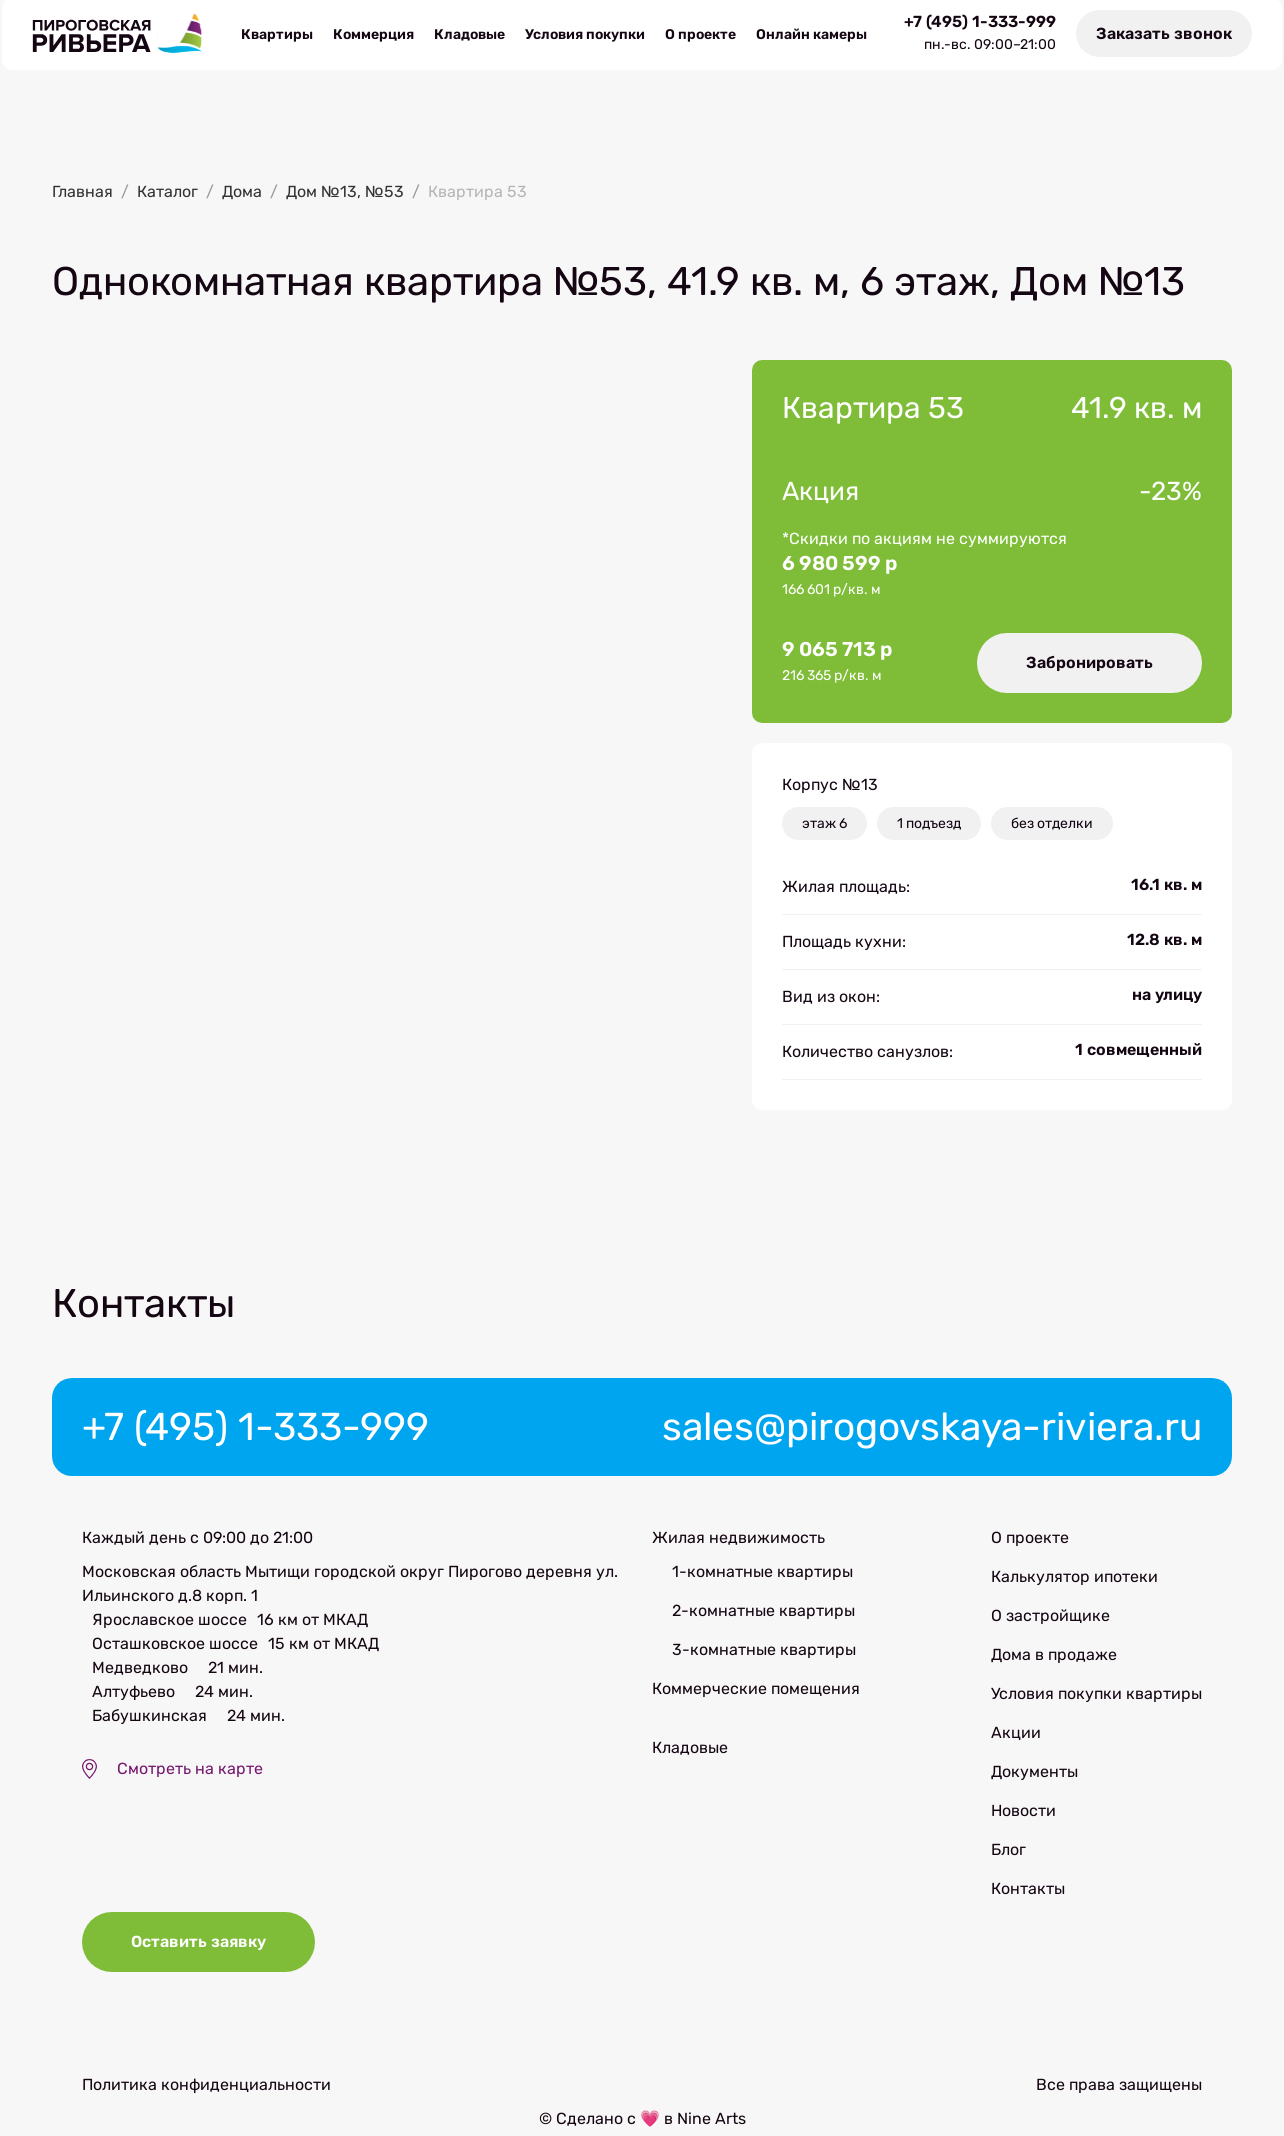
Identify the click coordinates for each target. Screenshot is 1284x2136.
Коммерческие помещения (756, 1690)
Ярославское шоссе (169, 1621)
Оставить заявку (199, 1947)
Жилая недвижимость (738, 1539)
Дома (242, 193)
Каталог (167, 193)
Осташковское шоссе (175, 1645)
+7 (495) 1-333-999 (982, 23)
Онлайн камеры (811, 35)
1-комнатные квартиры (762, 1573)
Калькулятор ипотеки (1074, 1578)
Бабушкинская (149, 1717)
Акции (1016, 1734)
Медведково (140, 1669)
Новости (1023, 1812)
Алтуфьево (133, 1693)
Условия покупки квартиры (1096, 1695)
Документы (1034, 1773)
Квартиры (277, 35)
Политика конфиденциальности (206, 2089)
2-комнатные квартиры (763, 1612)
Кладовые (469, 35)
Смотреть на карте (190, 1770)
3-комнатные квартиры (764, 1651)
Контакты (1028, 1890)
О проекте (700, 35)
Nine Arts (711, 2123)
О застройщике (1050, 1617)
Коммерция (373, 35)
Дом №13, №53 (345, 193)
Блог (1008, 1851)
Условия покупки (585, 35)
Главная (82, 193)
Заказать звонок (1166, 34)
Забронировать (1088, 662)
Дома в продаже (1054, 1656)
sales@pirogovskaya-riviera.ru (924, 1427)
